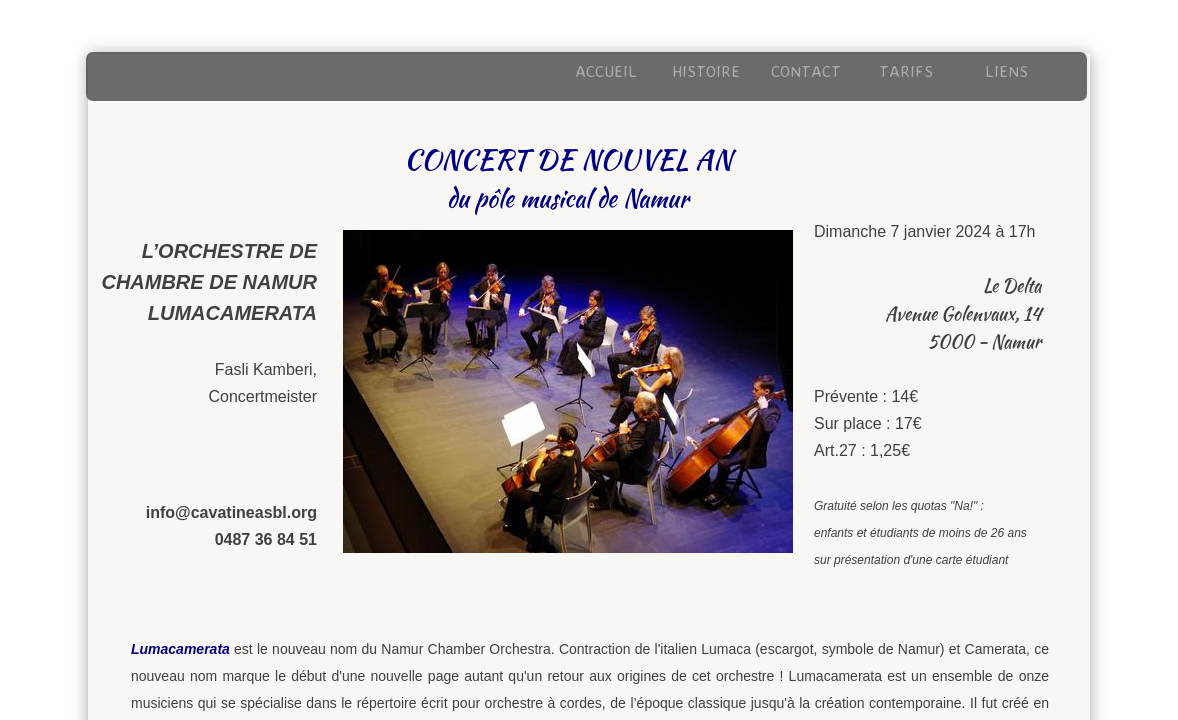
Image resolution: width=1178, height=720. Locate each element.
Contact (806, 71)
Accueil (606, 71)
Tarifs (906, 71)
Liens (1006, 71)
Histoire (706, 71)
